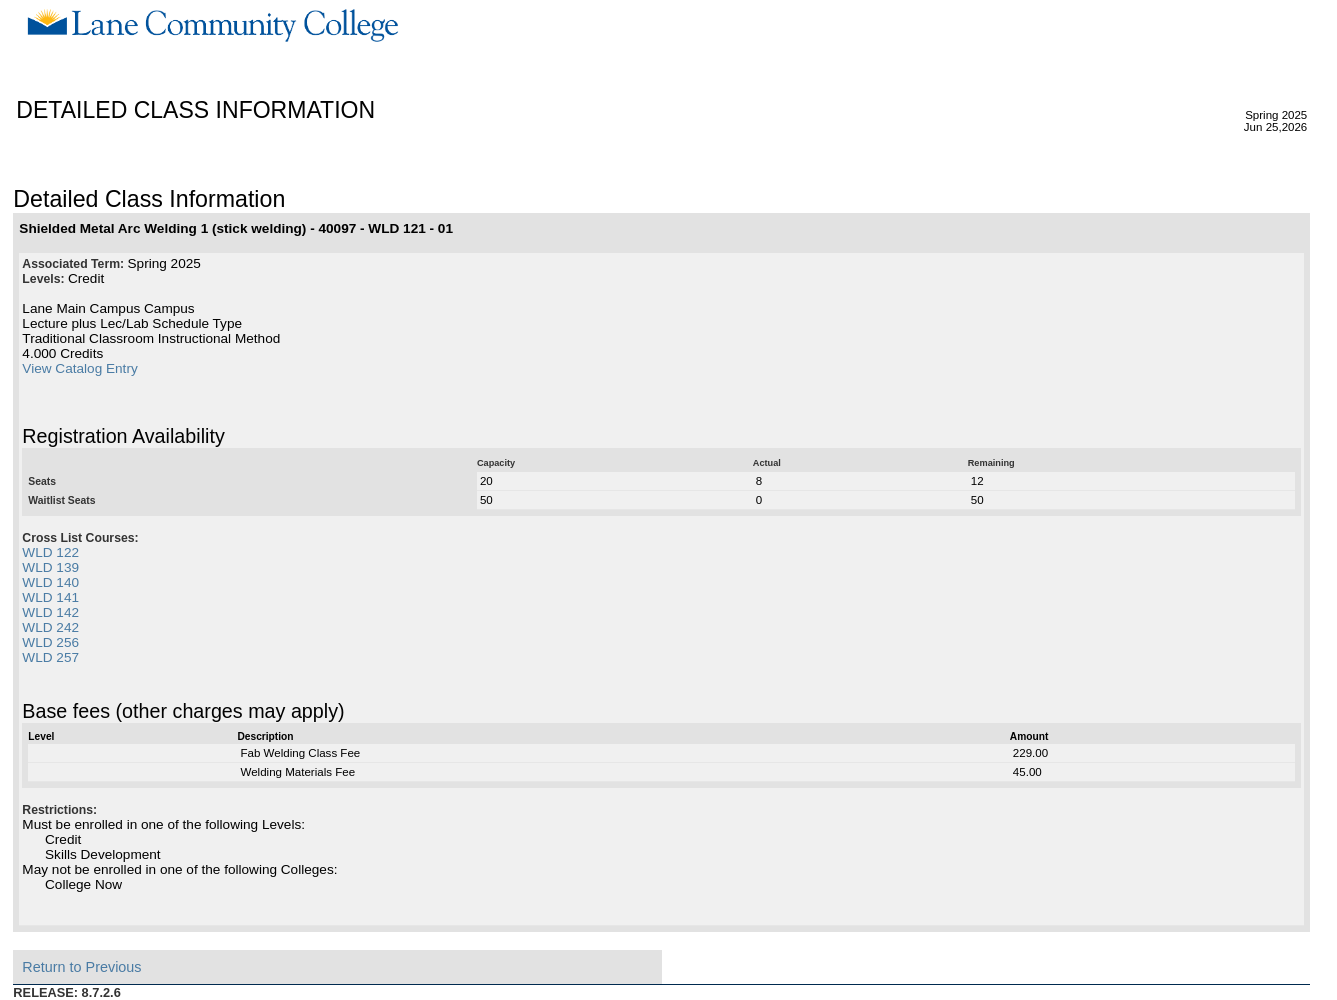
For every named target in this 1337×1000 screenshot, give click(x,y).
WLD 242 (50, 627)
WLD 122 (50, 552)
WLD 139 (50, 567)
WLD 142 (50, 612)
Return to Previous (81, 967)
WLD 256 (50, 642)
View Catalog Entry (79, 368)
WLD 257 (50, 657)
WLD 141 (50, 597)
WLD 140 (50, 582)
